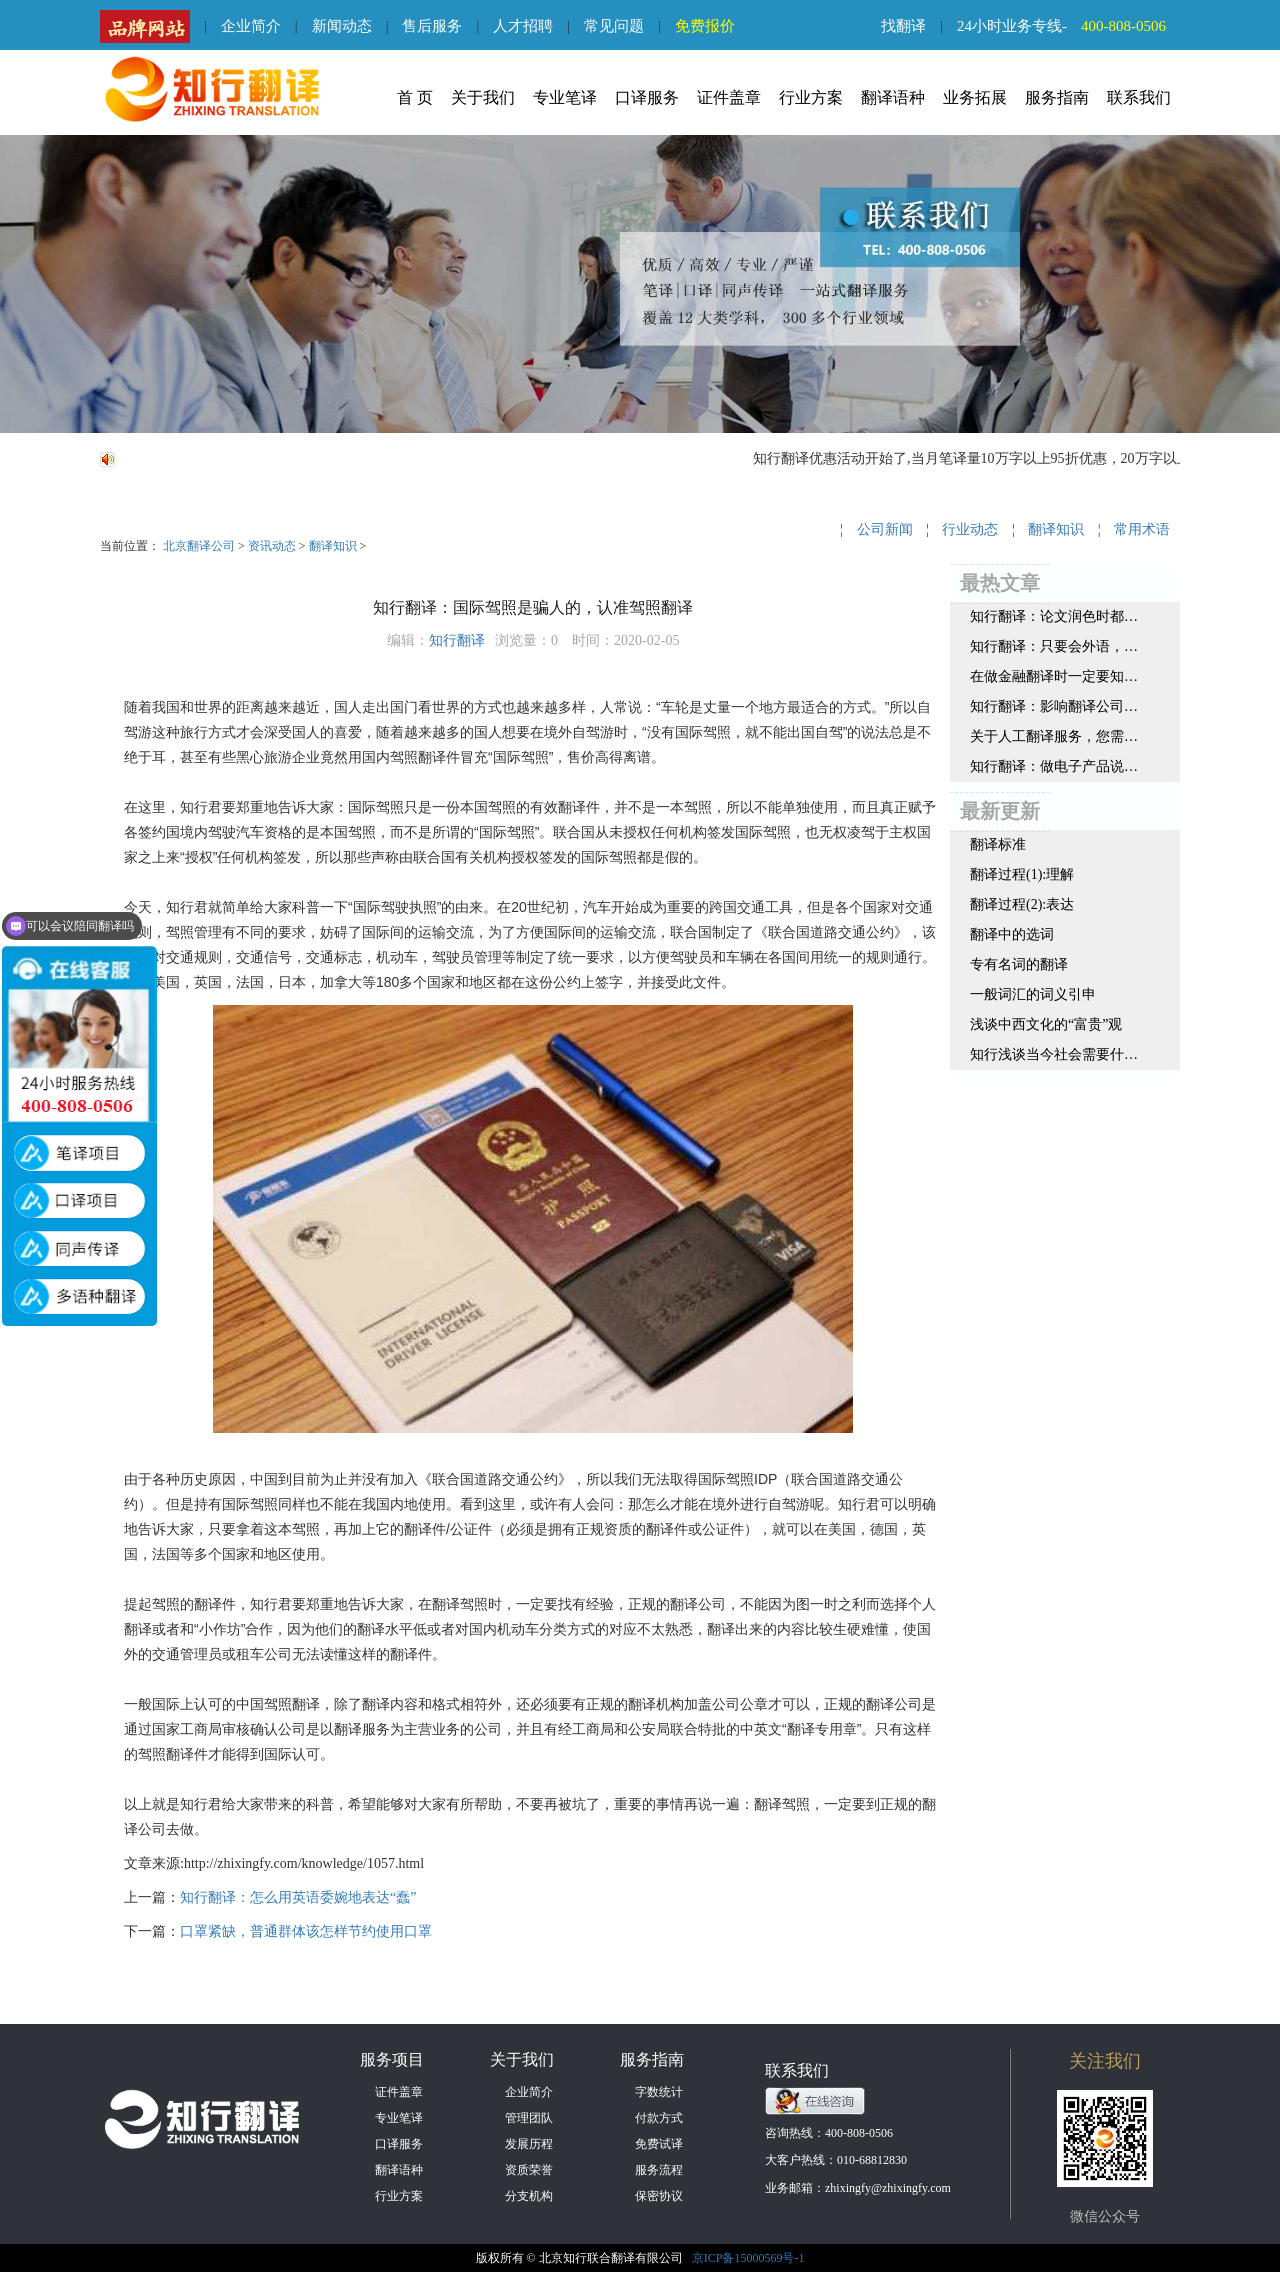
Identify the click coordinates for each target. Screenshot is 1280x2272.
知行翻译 (457, 640)
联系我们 (1139, 97)
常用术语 (1142, 529)
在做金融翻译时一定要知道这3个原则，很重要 (1054, 676)
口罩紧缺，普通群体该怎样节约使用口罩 (306, 1931)
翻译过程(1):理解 (1022, 874)
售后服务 (432, 26)
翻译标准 (998, 844)
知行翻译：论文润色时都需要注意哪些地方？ (1054, 616)
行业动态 (970, 529)
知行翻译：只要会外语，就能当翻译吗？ (1054, 646)
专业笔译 (565, 97)
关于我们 (483, 97)
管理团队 (529, 2118)
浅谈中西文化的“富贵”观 (1046, 1024)
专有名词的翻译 (1019, 964)
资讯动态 (272, 546)
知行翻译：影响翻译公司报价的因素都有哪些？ (1054, 706)
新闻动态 (342, 26)
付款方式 (659, 2118)
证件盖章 (729, 97)
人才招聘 (523, 26)
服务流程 (659, 2170)
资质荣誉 (529, 2170)
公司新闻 (885, 529)
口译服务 (647, 97)
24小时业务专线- (1068, 26)
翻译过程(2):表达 (1022, 904)
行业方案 (811, 97)
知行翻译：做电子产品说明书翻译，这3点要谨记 (1054, 766)
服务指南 (1057, 97)
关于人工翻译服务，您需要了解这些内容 (1054, 736)
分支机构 (529, 2196)
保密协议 (659, 2196)
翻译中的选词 (1012, 934)
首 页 (415, 97)
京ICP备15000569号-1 (748, 2258)
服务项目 (392, 2059)
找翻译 (903, 26)
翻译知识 (333, 546)
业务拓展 (975, 97)
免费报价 (705, 26)
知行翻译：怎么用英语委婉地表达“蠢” (298, 1897)
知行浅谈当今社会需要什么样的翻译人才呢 (1054, 1054)
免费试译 (659, 2144)
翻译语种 (893, 97)
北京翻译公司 (199, 546)
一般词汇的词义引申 (1033, 994)
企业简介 (251, 26)
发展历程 (529, 2144)
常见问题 (614, 26)
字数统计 (659, 2092)
